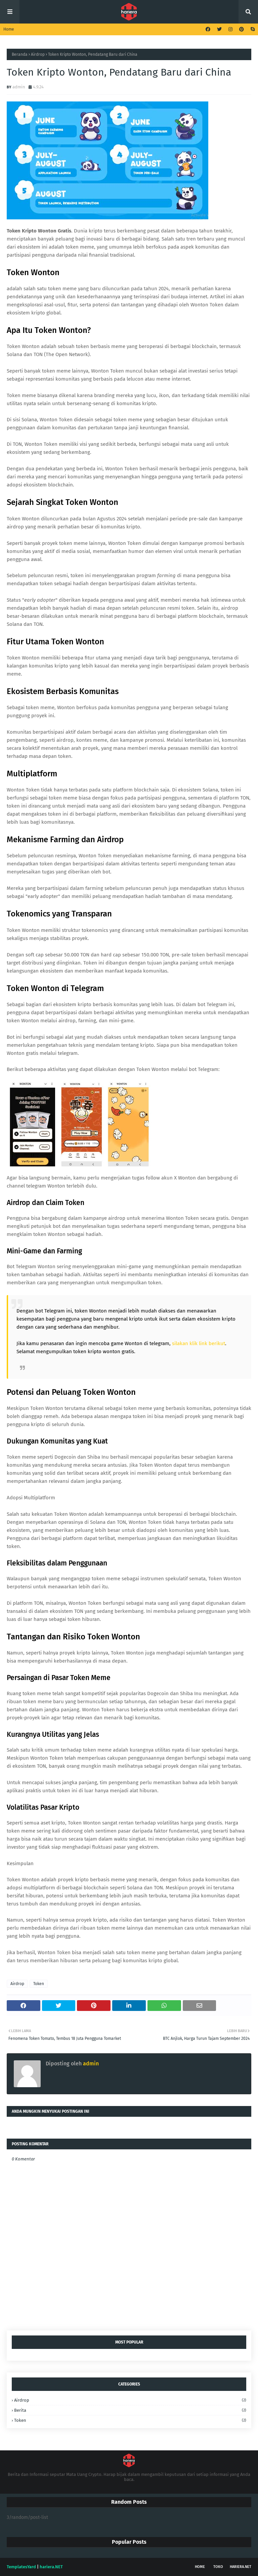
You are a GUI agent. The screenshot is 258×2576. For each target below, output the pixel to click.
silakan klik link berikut (198, 1343)
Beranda (20, 54)
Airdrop (38, 54)
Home (8, 29)
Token (38, 1983)
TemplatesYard (21, 2566)
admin (18, 86)
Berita (130, 2410)
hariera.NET (240, 2567)
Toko (218, 2567)
